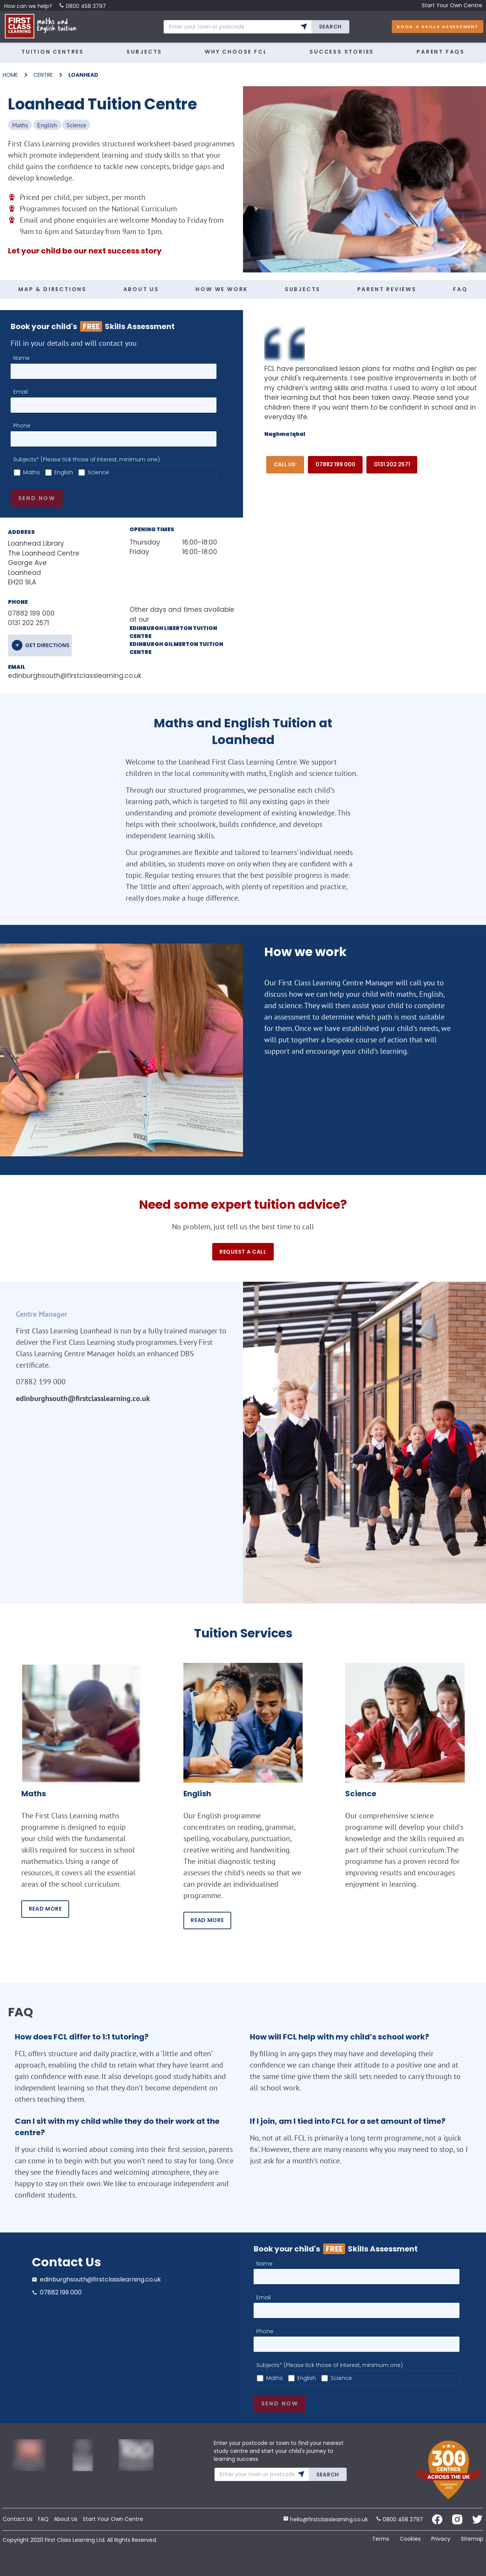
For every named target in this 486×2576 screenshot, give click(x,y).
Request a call (243, 1252)
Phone (21, 425)
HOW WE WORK (222, 289)
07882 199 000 (335, 464)
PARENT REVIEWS (387, 289)
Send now (36, 498)
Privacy (440, 2539)
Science (98, 472)
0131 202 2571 (392, 464)
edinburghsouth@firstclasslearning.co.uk (57, 675)
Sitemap (472, 2539)
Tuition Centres (52, 51)
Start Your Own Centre (452, 5)
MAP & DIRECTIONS (52, 289)
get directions (47, 645)
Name (21, 358)
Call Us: (285, 464)
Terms (380, 2539)
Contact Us (18, 2519)
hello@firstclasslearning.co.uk (325, 2519)
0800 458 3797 (82, 6)
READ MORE (45, 1909)
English (63, 472)
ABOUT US (141, 289)
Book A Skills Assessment (438, 27)
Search (330, 26)
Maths (31, 472)
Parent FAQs (441, 51)
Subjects (144, 51)
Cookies (410, 2539)
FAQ (460, 289)
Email (20, 392)
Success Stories (341, 51)
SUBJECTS (302, 289)
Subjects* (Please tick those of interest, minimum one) (86, 459)
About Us (65, 2519)
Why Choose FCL (236, 51)
